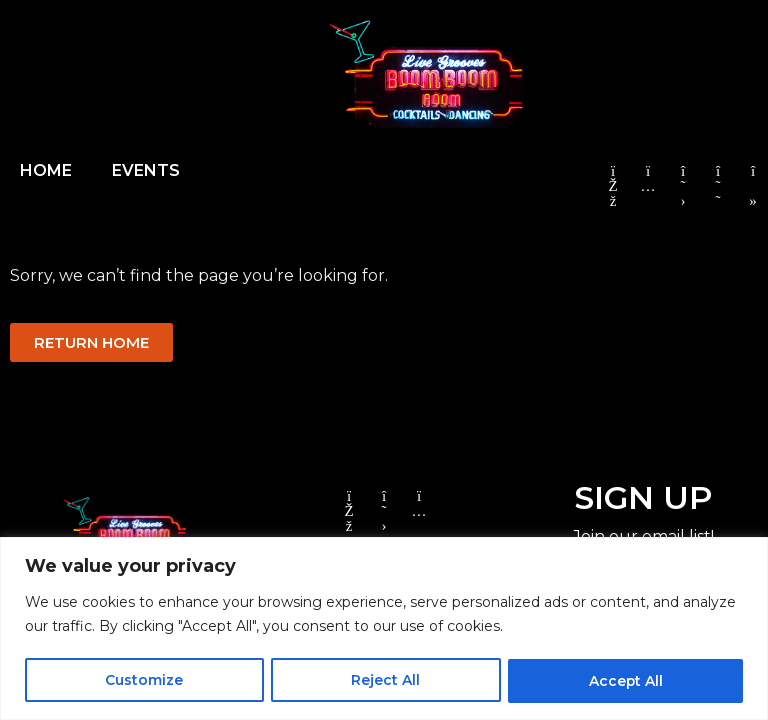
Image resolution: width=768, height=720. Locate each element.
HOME (46, 170)
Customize (144, 681)
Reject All (385, 681)
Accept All (625, 681)
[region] (384, 628)
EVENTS (146, 170)
